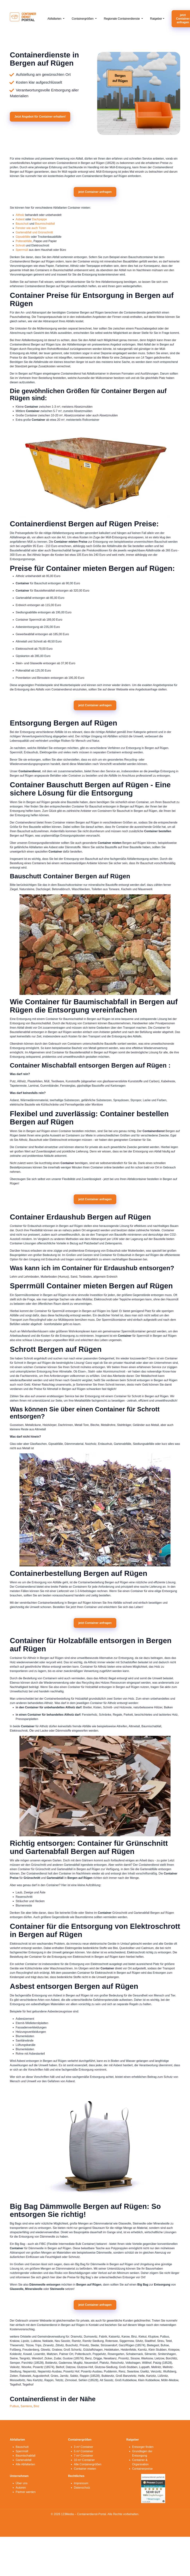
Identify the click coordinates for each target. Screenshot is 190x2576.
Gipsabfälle (23, 236)
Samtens (26, 2406)
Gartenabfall (23, 2460)
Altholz (20, 214)
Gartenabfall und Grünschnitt (34, 232)
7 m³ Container (83, 2455)
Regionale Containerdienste (122, 18)
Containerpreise (142, 2468)
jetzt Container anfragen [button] (95, 191)
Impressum (81, 2483)
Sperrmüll (22, 249)
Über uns (21, 2483)
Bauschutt (22, 223)
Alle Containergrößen (87, 2464)
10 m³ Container (84, 2460)
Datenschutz (82, 2487)
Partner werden (25, 2491)
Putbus (14, 2406)
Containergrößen (83, 18)
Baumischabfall (45, 223)
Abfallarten (55, 18)
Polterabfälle (24, 241)
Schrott (20, 245)
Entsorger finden (142, 2446)
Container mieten (85, 2468)
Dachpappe (39, 219)
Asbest (20, 219)
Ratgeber (156, 18)
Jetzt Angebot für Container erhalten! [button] (40, 116)
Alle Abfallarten (25, 2464)
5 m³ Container (83, 2451)
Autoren (21, 2487)
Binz (36, 2406)
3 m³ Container (83, 2446)
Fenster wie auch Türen (31, 228)
